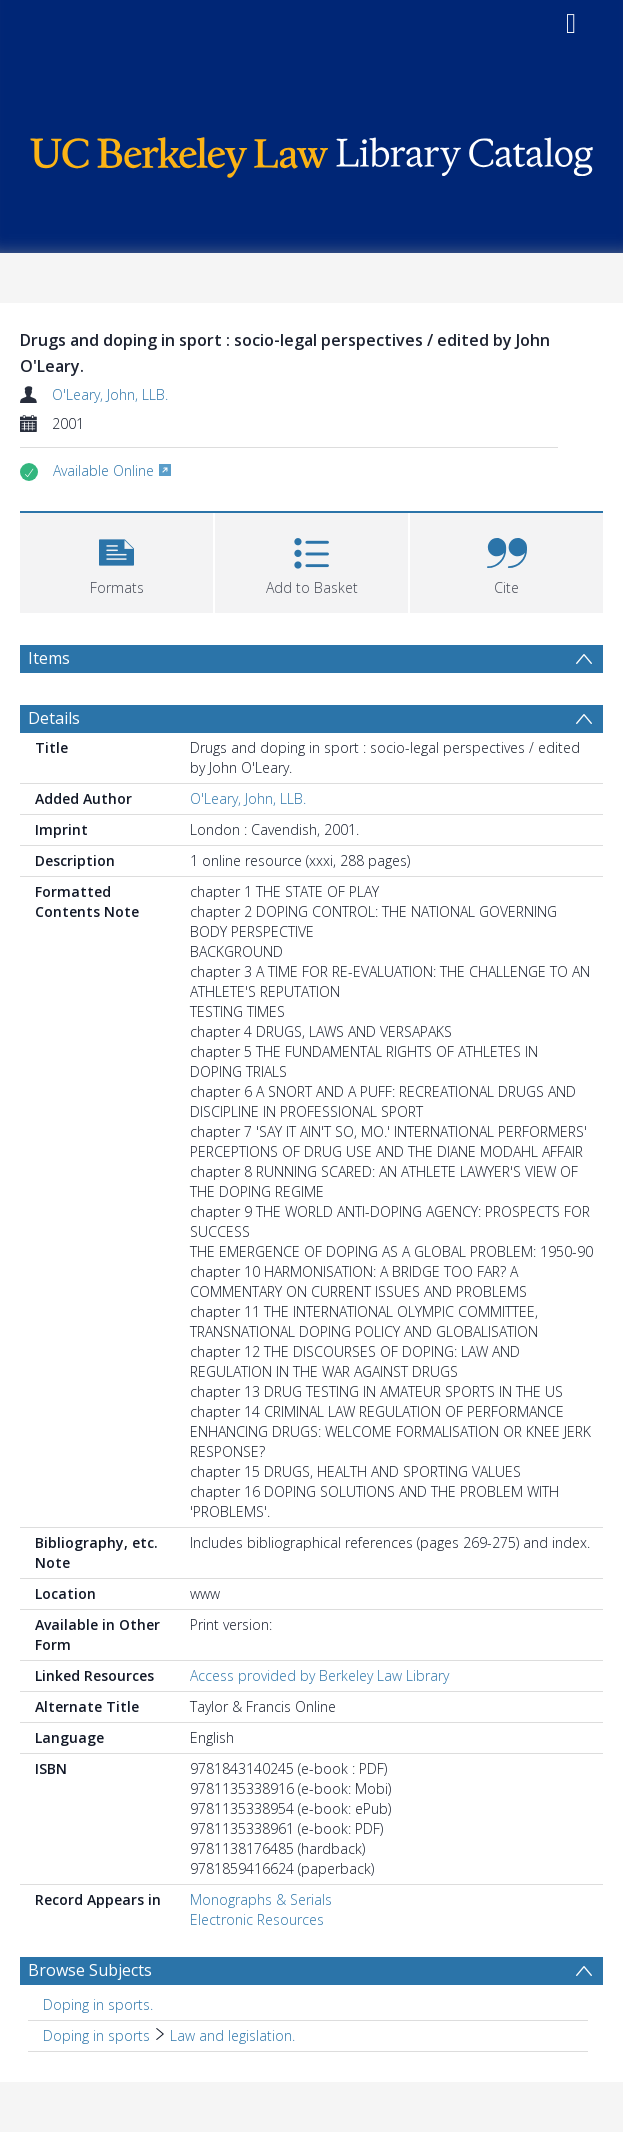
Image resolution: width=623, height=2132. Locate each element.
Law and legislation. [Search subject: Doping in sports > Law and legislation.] (232, 2035)
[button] (116, 560)
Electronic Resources (257, 1919)
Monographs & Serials (261, 1899)
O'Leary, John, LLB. (110, 394)
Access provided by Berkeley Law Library (319, 1675)
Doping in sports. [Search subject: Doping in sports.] (98, 2004)
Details (54, 718)
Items (49, 658)
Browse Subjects (90, 1970)
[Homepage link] (311, 152)
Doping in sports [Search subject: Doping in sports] (96, 2035)
